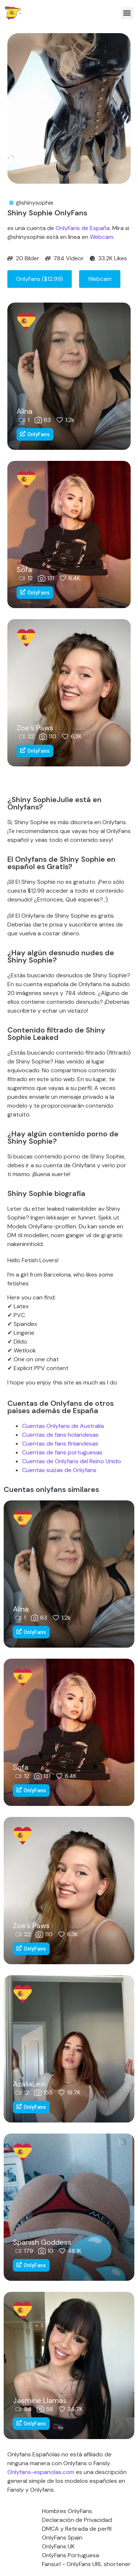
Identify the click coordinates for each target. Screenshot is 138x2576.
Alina (24, 411)
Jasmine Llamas (40, 2400)
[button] (127, 13)
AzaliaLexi (29, 2084)
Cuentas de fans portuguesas (62, 1452)
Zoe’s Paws (35, 728)
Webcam (101, 237)
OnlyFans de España (83, 228)
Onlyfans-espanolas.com (40, 2472)
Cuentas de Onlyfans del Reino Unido (71, 1461)
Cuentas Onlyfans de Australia (63, 1426)
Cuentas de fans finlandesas (60, 1443)
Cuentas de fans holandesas (60, 1435)
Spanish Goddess (42, 2242)
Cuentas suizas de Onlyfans (59, 1470)
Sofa (24, 569)
